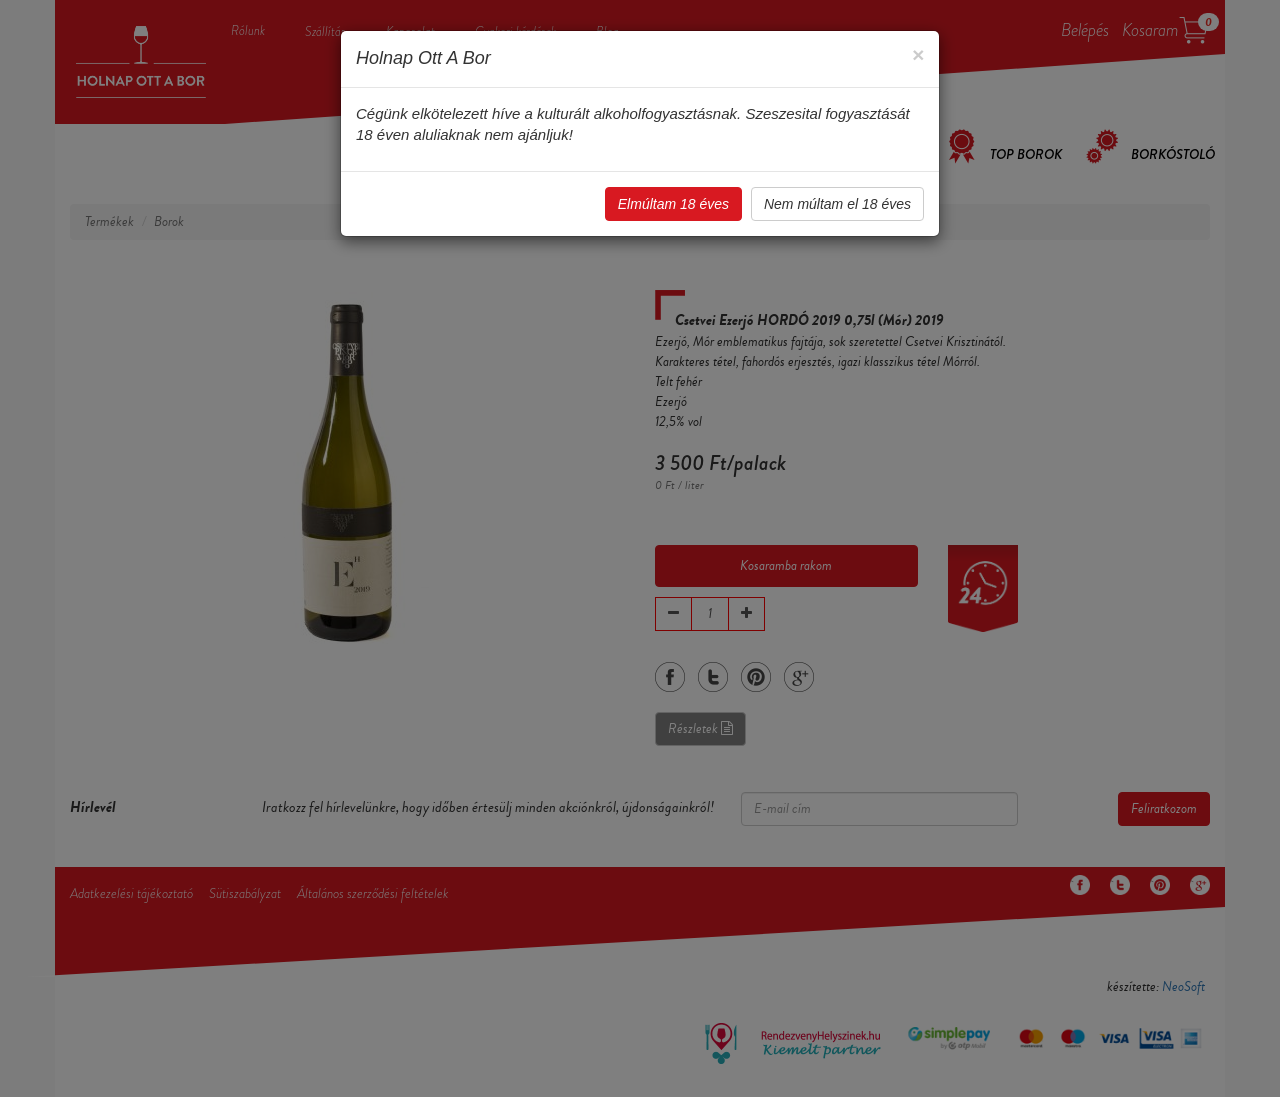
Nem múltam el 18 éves (837, 204)
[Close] (918, 54)
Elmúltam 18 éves (673, 204)
